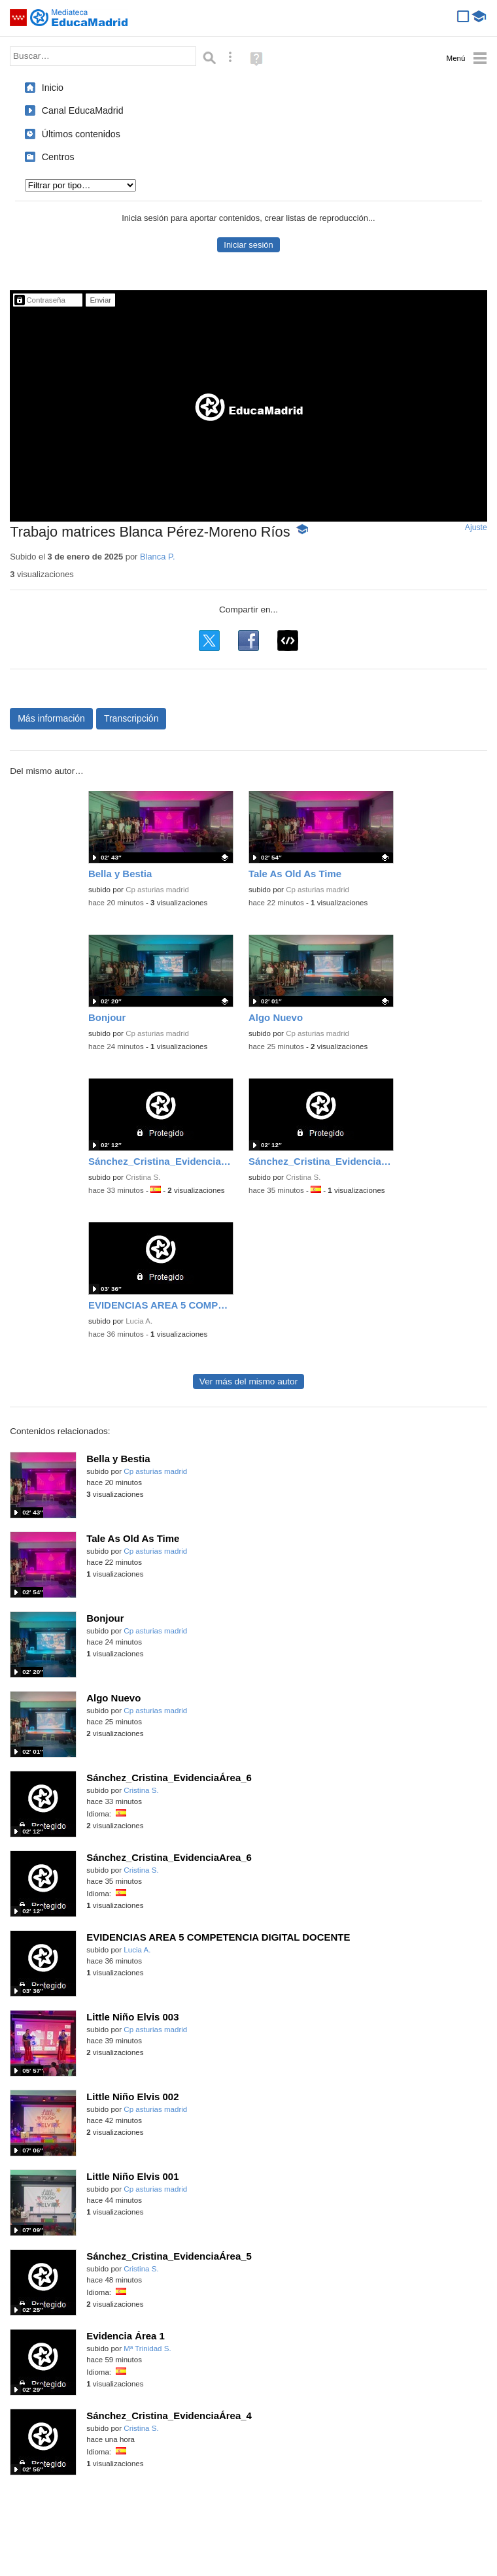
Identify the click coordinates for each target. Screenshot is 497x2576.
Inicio (52, 87)
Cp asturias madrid (157, 890)
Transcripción (131, 718)
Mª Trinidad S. (147, 2348)
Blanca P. (157, 556)
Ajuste (476, 527)
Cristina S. (143, 1177)
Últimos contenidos (81, 134)
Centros (58, 157)
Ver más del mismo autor (248, 1381)
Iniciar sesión (248, 245)
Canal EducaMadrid (83, 110)
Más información (51, 718)
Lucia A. (139, 1321)
